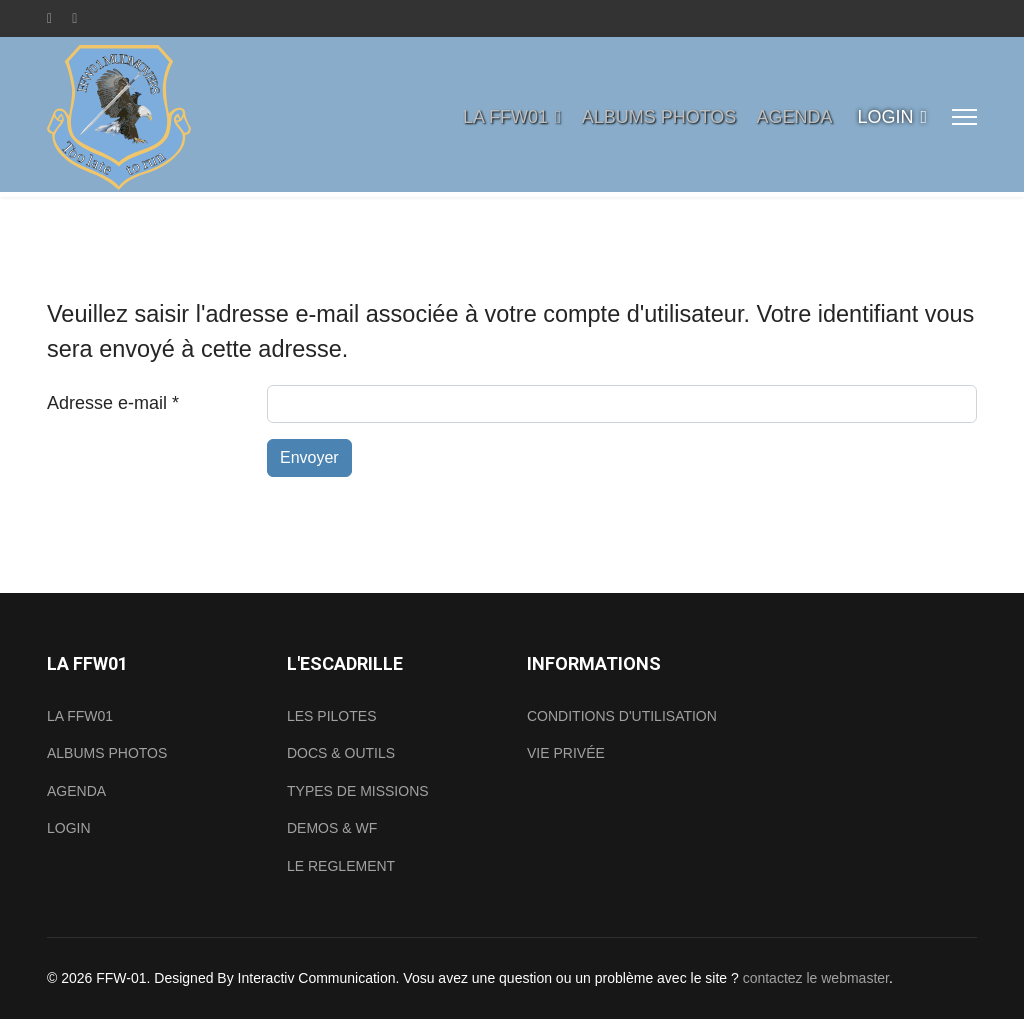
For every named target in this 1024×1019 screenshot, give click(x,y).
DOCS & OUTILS (341, 753)
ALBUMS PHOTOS (659, 117)
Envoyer (309, 457)
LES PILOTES (331, 716)
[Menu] (964, 117)
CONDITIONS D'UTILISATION (622, 716)
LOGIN (885, 117)
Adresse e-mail (113, 403)
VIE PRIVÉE (566, 753)
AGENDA (794, 117)
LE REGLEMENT (341, 866)
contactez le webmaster (816, 978)
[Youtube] (74, 18)
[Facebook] (49, 18)
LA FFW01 (505, 117)
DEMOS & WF (332, 828)
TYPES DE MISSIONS (358, 791)
